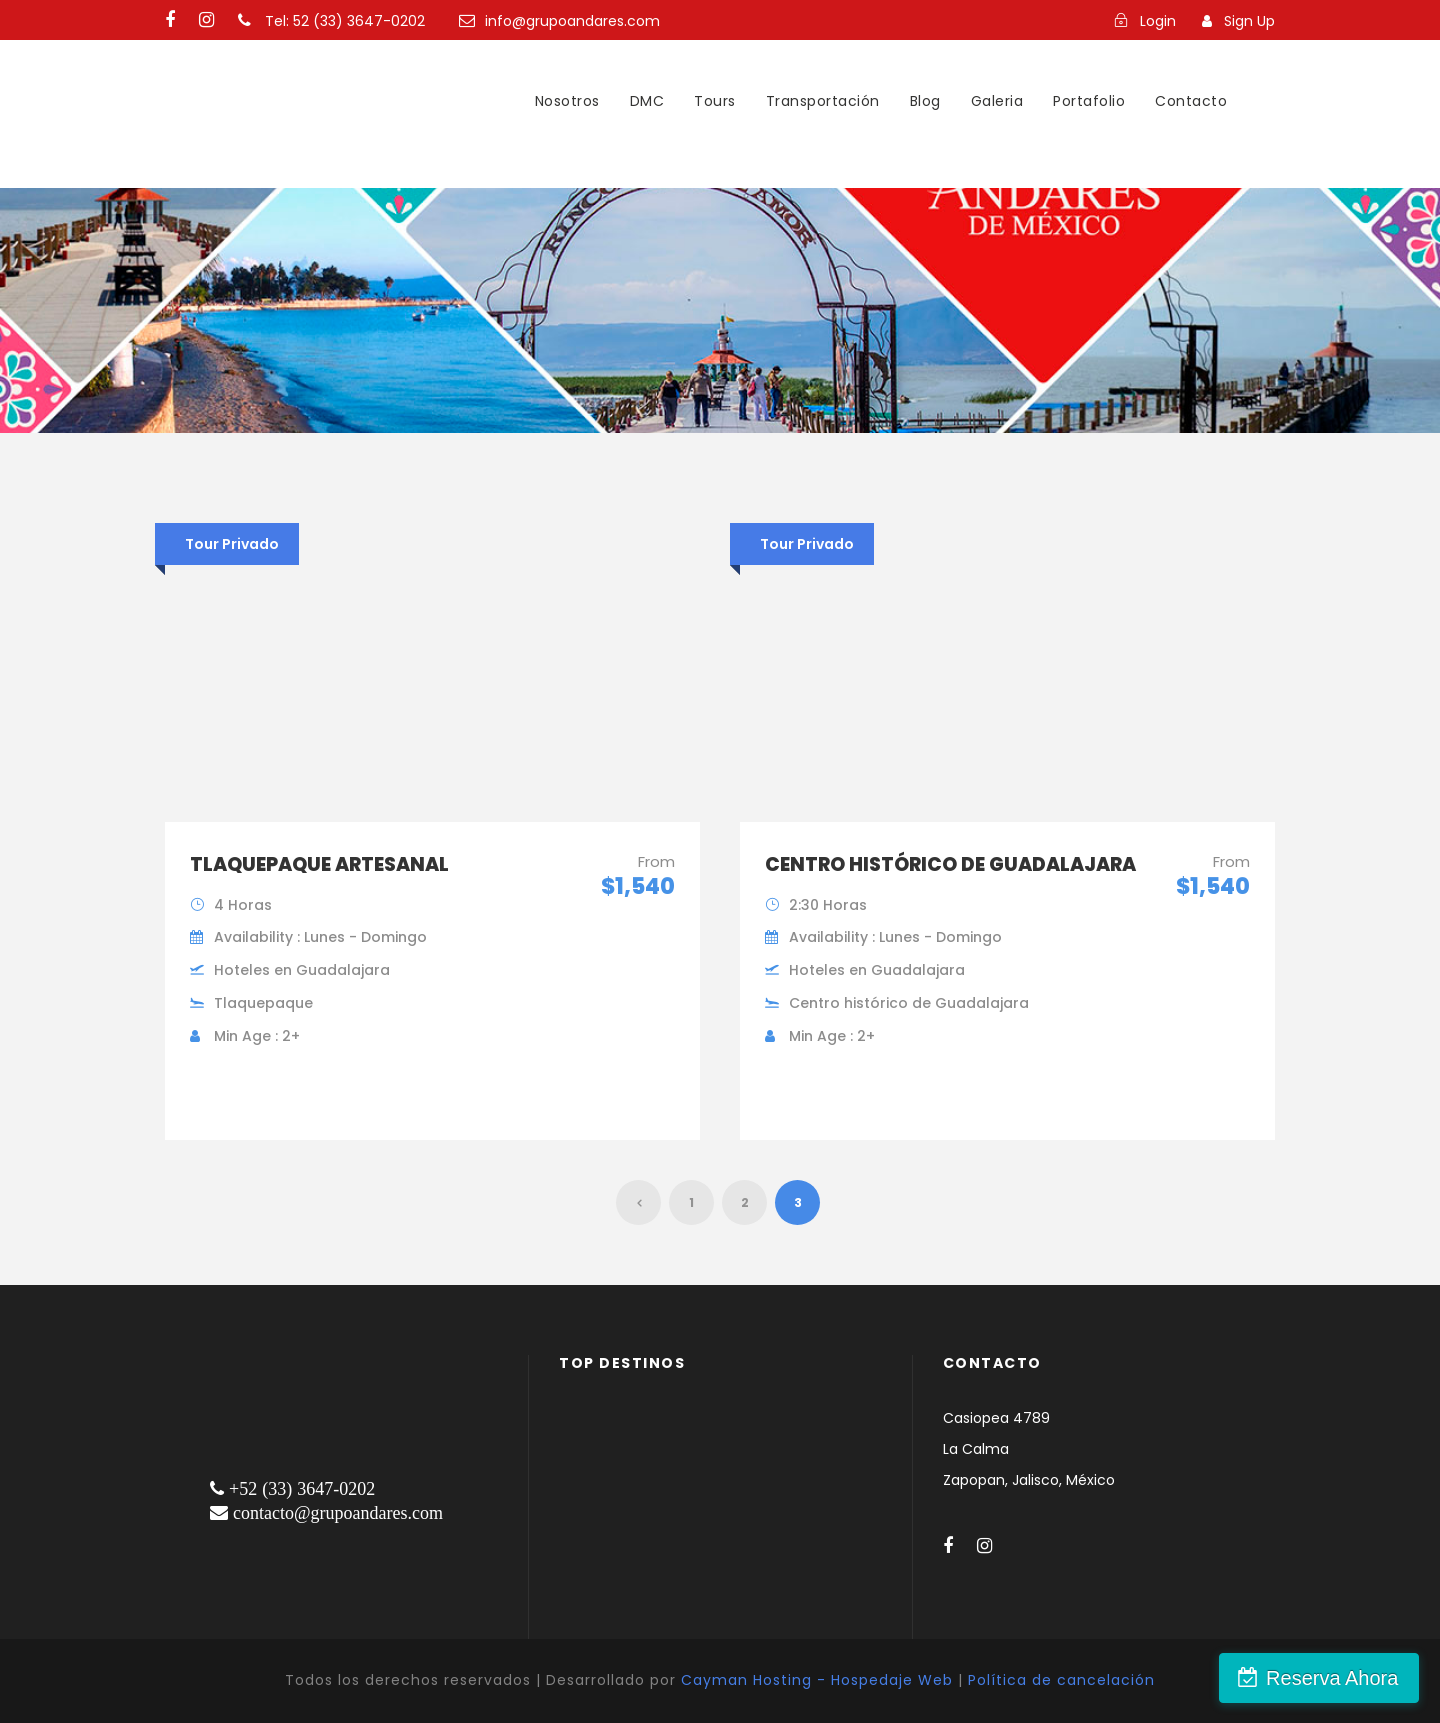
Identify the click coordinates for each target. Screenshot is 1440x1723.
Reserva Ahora (1333, 1678)
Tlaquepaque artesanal (319, 864)
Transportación (823, 101)
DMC (647, 101)
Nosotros (567, 101)
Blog (925, 101)
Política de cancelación (1061, 1680)
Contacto (1191, 101)
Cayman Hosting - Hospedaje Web (817, 1680)
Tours (715, 101)
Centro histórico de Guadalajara (950, 864)
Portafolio (1089, 101)
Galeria (997, 101)
